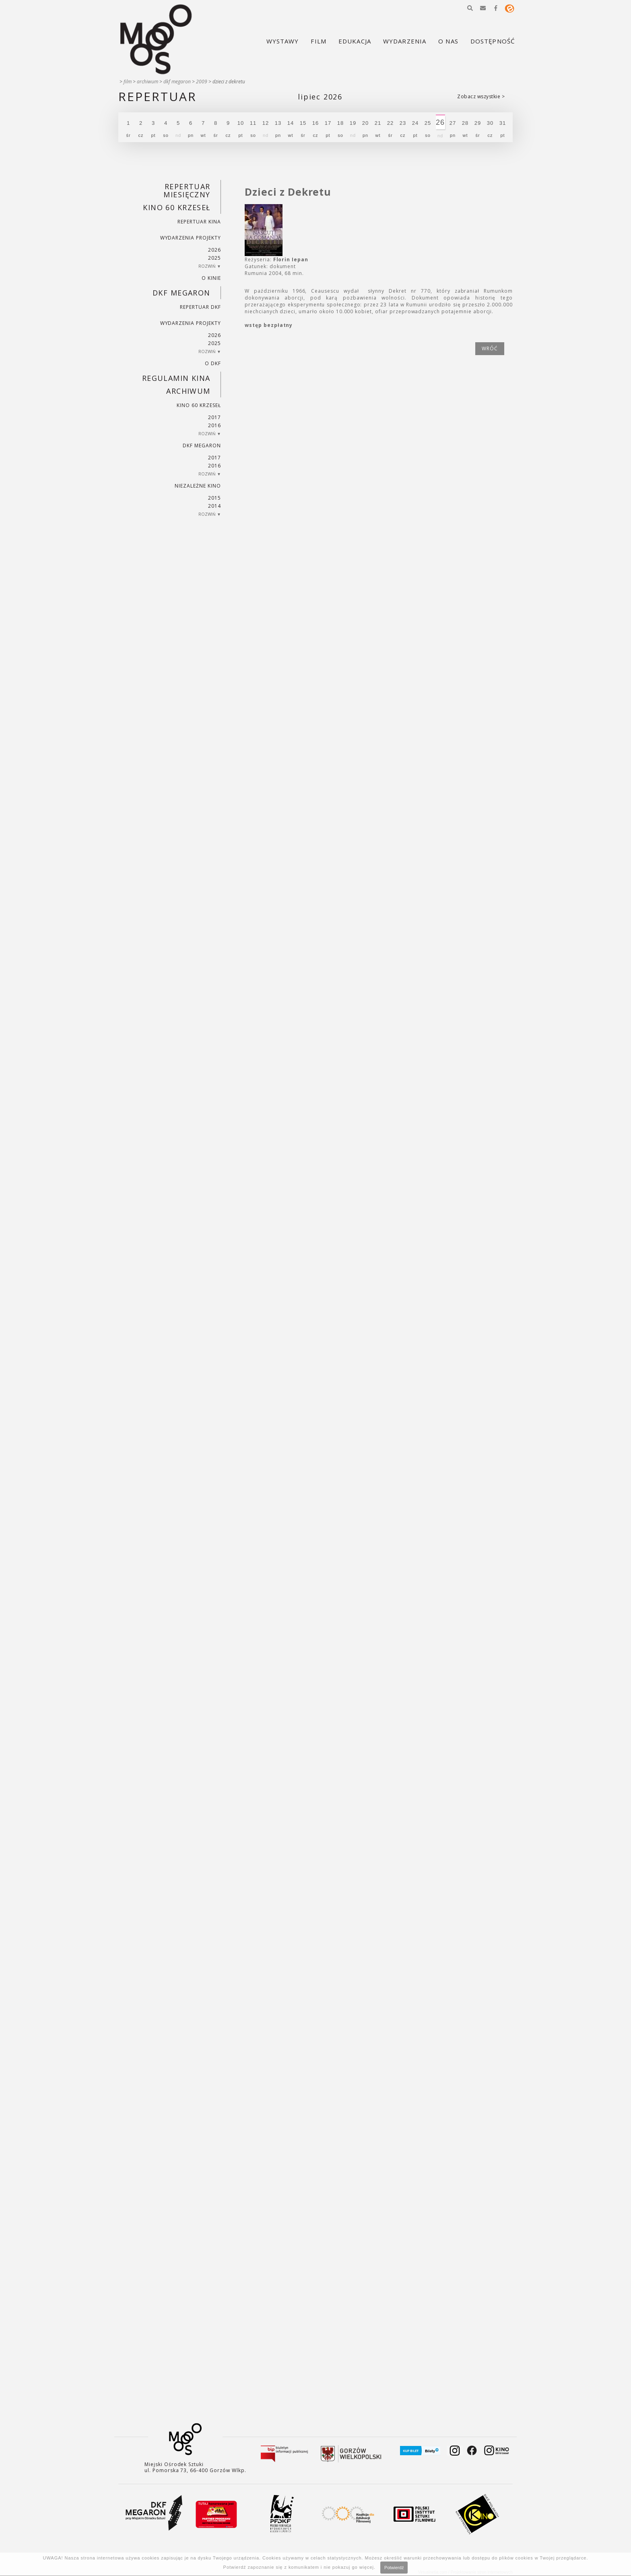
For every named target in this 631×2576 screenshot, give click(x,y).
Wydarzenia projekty (190, 237)
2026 (214, 249)
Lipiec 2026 (320, 96)
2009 (201, 81)
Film (128, 81)
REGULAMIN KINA (176, 378)
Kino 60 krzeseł (176, 207)
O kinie (211, 278)
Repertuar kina (199, 221)
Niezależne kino (198, 485)
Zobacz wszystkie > (481, 96)
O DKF (213, 363)
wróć (490, 348)
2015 (214, 497)
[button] (470, 8)
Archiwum (147, 81)
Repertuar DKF (200, 307)
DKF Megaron (177, 81)
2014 (214, 505)
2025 (214, 257)
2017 (214, 417)
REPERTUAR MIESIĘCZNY (186, 190)
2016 (214, 425)
